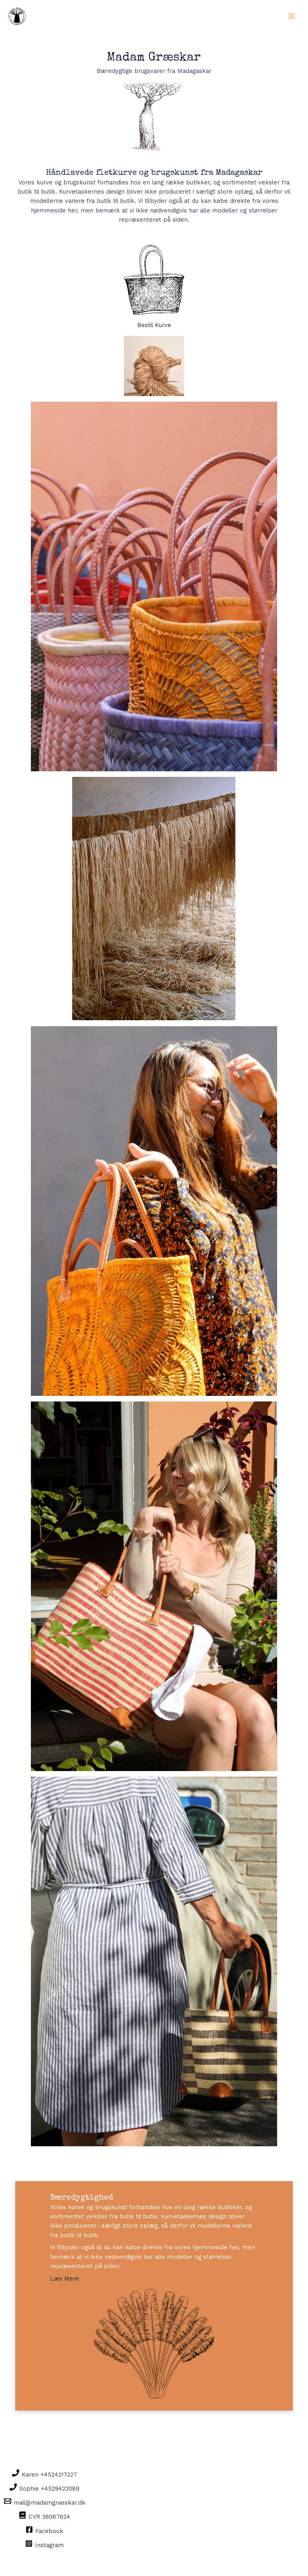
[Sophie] (44, 2487)
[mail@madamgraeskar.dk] (44, 2501)
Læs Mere (64, 2278)
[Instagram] (44, 2544)
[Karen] (44, 2473)
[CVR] (44, 2515)
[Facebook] (44, 2530)
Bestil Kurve (154, 286)
